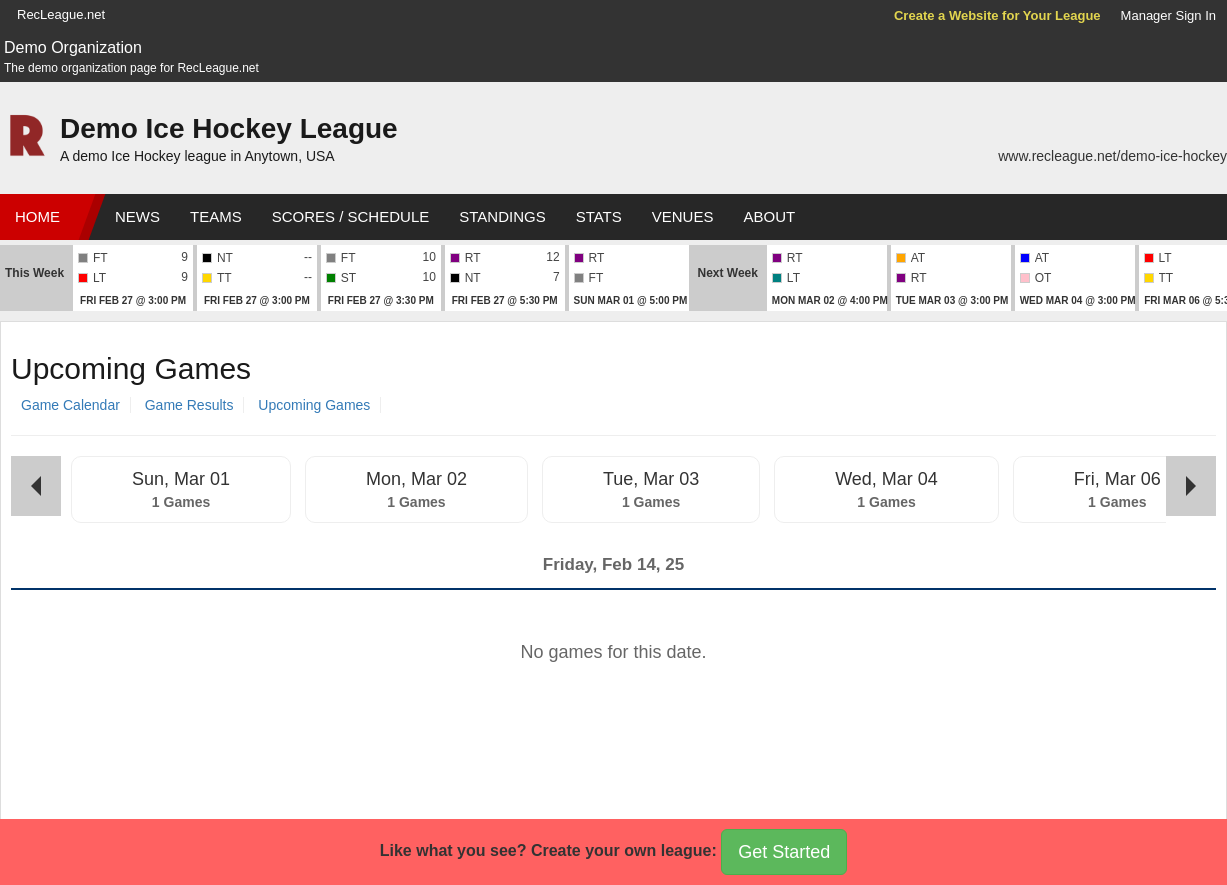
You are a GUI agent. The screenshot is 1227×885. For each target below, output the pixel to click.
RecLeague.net (61, 14)
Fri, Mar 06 (1117, 479)
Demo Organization (73, 47)
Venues (683, 216)
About (769, 216)
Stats (599, 216)
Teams (216, 216)
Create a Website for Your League (997, 15)
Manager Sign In (1168, 15)
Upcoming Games (314, 405)
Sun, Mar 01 (181, 479)
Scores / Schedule (351, 216)
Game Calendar (70, 405)
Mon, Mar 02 (416, 479)
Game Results (189, 405)
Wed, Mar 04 (886, 479)
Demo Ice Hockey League (229, 128)
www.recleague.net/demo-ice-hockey (1112, 156)
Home (37, 216)
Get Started (784, 852)
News (137, 216)
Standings (502, 216)
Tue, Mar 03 (651, 479)
